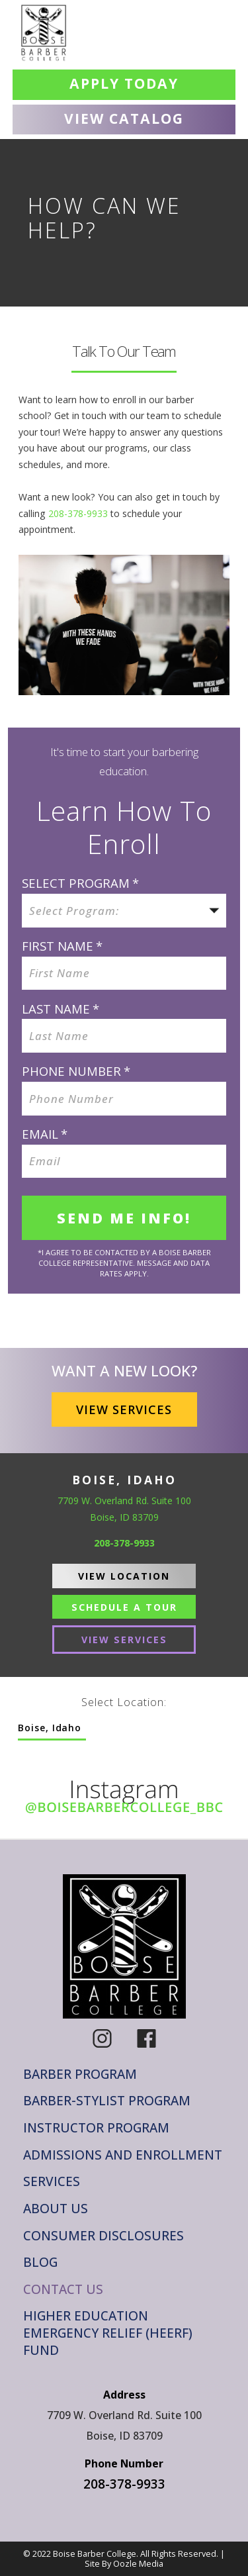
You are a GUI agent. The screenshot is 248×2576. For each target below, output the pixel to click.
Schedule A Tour (124, 1607)
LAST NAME (60, 1008)
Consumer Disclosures (103, 2236)
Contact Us (63, 2289)
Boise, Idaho (49, 1727)
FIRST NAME (62, 945)
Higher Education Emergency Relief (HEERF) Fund (107, 2333)
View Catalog (124, 118)
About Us (55, 2209)
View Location (124, 1576)
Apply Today (124, 83)
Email (44, 1133)
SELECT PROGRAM (80, 883)
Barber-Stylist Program (106, 2101)
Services (51, 2181)
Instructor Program (96, 2128)
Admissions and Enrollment (122, 2155)
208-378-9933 (78, 513)
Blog (40, 2262)
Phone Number (76, 1071)
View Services (124, 1409)
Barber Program (80, 2074)
